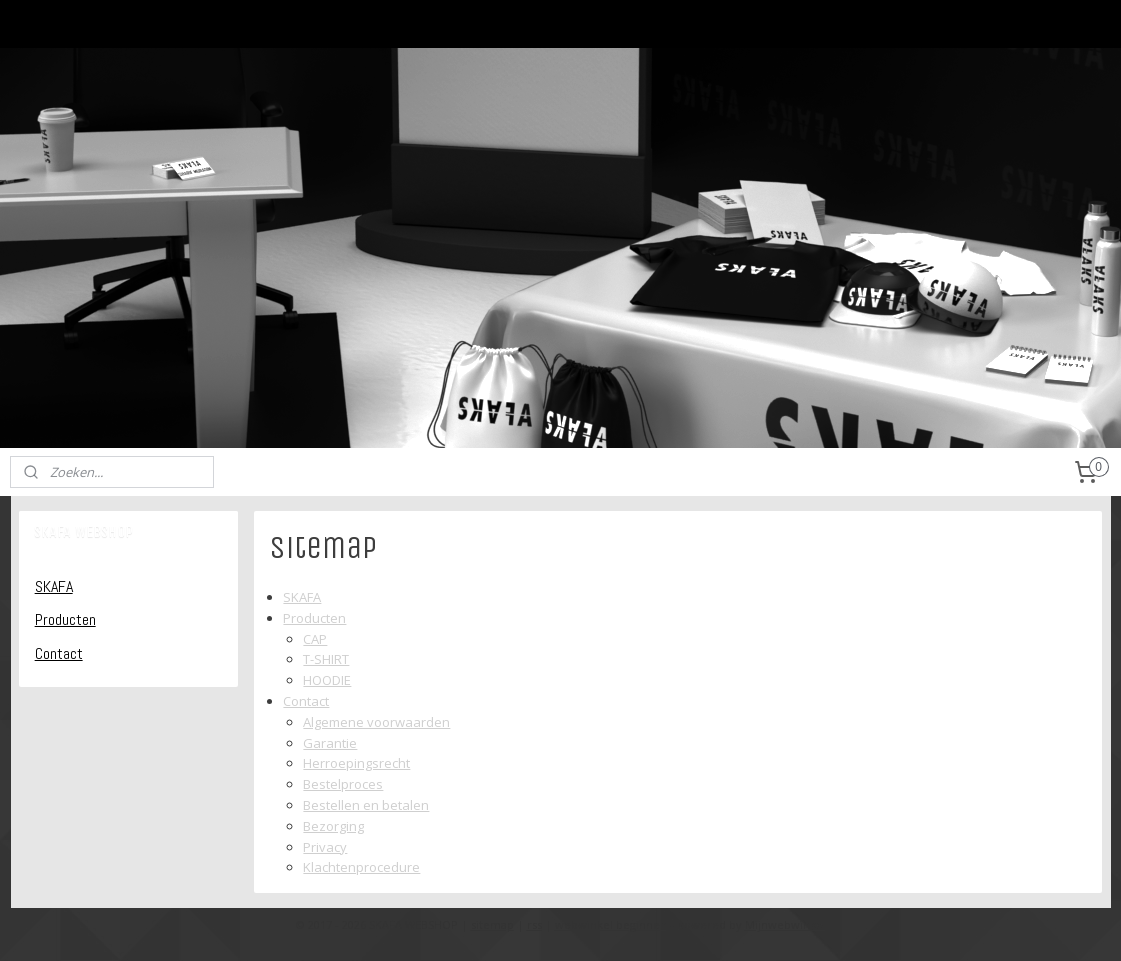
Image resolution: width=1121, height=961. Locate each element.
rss (534, 924)
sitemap (492, 924)
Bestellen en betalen (367, 805)
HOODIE (328, 680)
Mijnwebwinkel (785, 924)
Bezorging (334, 826)
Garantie (331, 743)
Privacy (326, 847)
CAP (316, 639)
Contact (307, 701)
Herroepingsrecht (357, 763)
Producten (315, 618)
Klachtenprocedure (362, 867)
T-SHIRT (327, 659)
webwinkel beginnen (611, 924)
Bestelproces (344, 784)
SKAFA (303, 597)
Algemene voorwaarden (377, 722)
